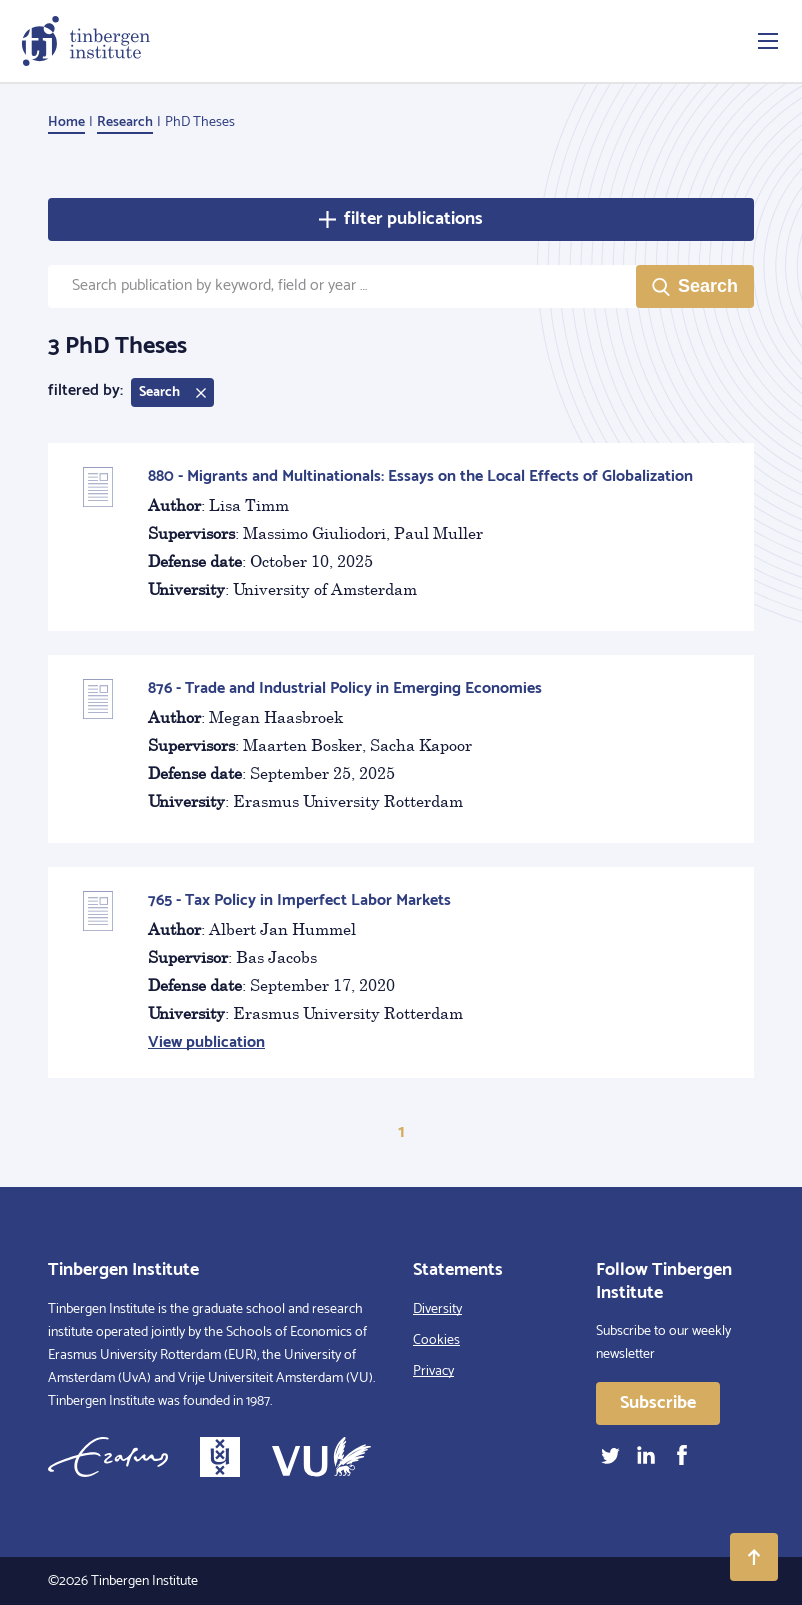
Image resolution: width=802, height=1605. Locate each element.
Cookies (436, 1340)
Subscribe (658, 1403)
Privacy (433, 1371)
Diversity (437, 1309)
